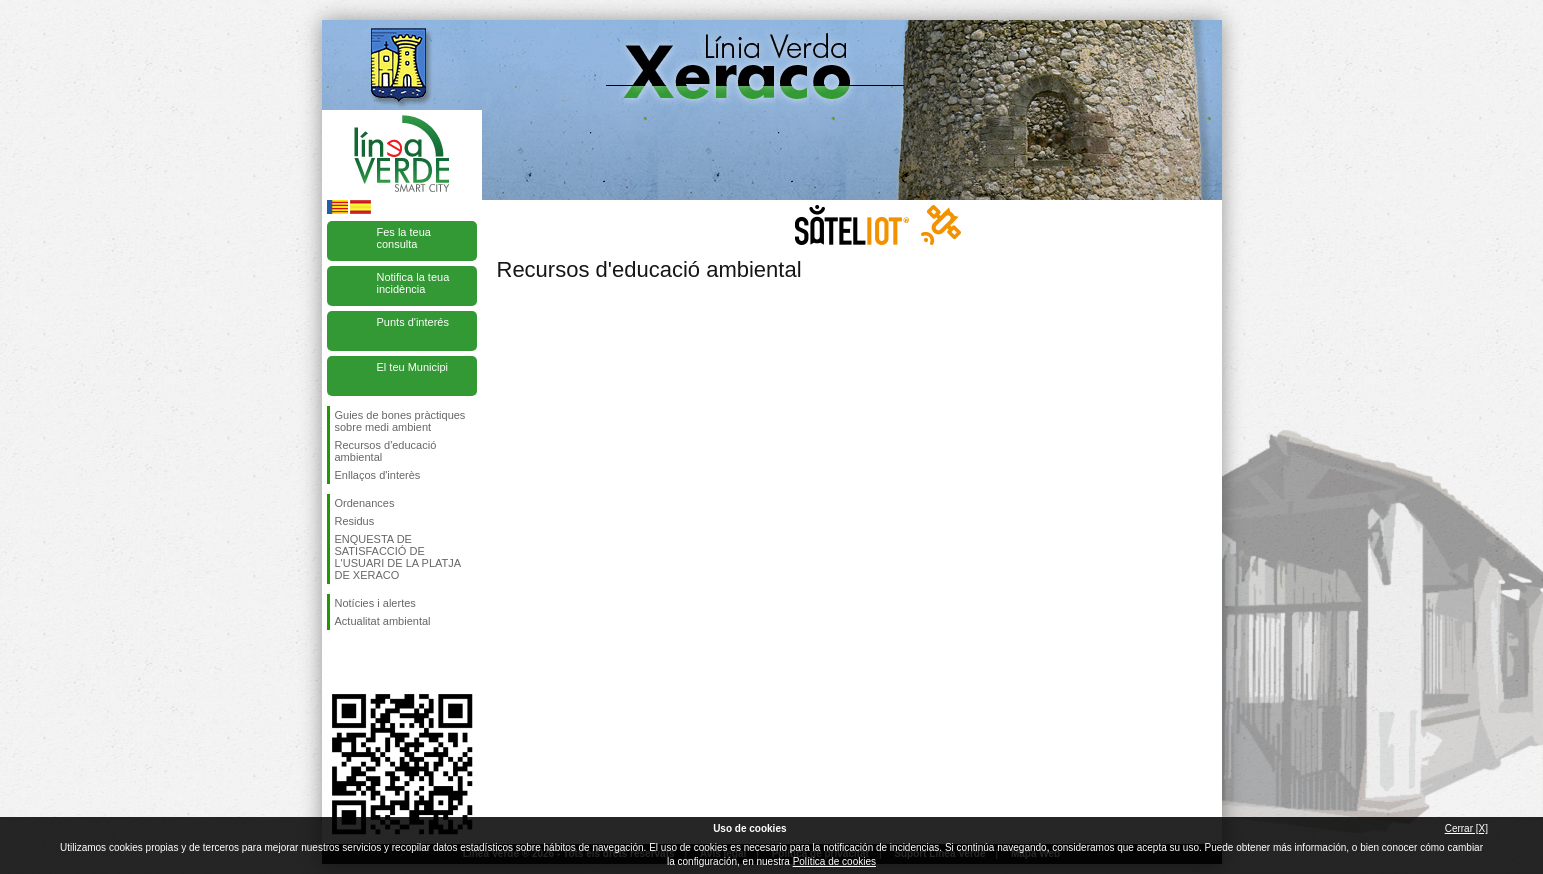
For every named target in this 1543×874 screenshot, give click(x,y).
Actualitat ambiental (383, 621)
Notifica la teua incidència (413, 283)
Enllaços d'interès (378, 475)
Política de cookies (834, 861)
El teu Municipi (413, 367)
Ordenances (365, 503)
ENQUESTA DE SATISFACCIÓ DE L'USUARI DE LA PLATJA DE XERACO (398, 557)
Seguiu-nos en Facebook (339, 662)
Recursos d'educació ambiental (386, 451)
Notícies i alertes (375, 603)
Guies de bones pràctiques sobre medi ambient (400, 421)
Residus (355, 521)
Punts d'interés (413, 322)
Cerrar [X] (1466, 828)
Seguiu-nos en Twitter (372, 662)
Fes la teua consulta (404, 238)
